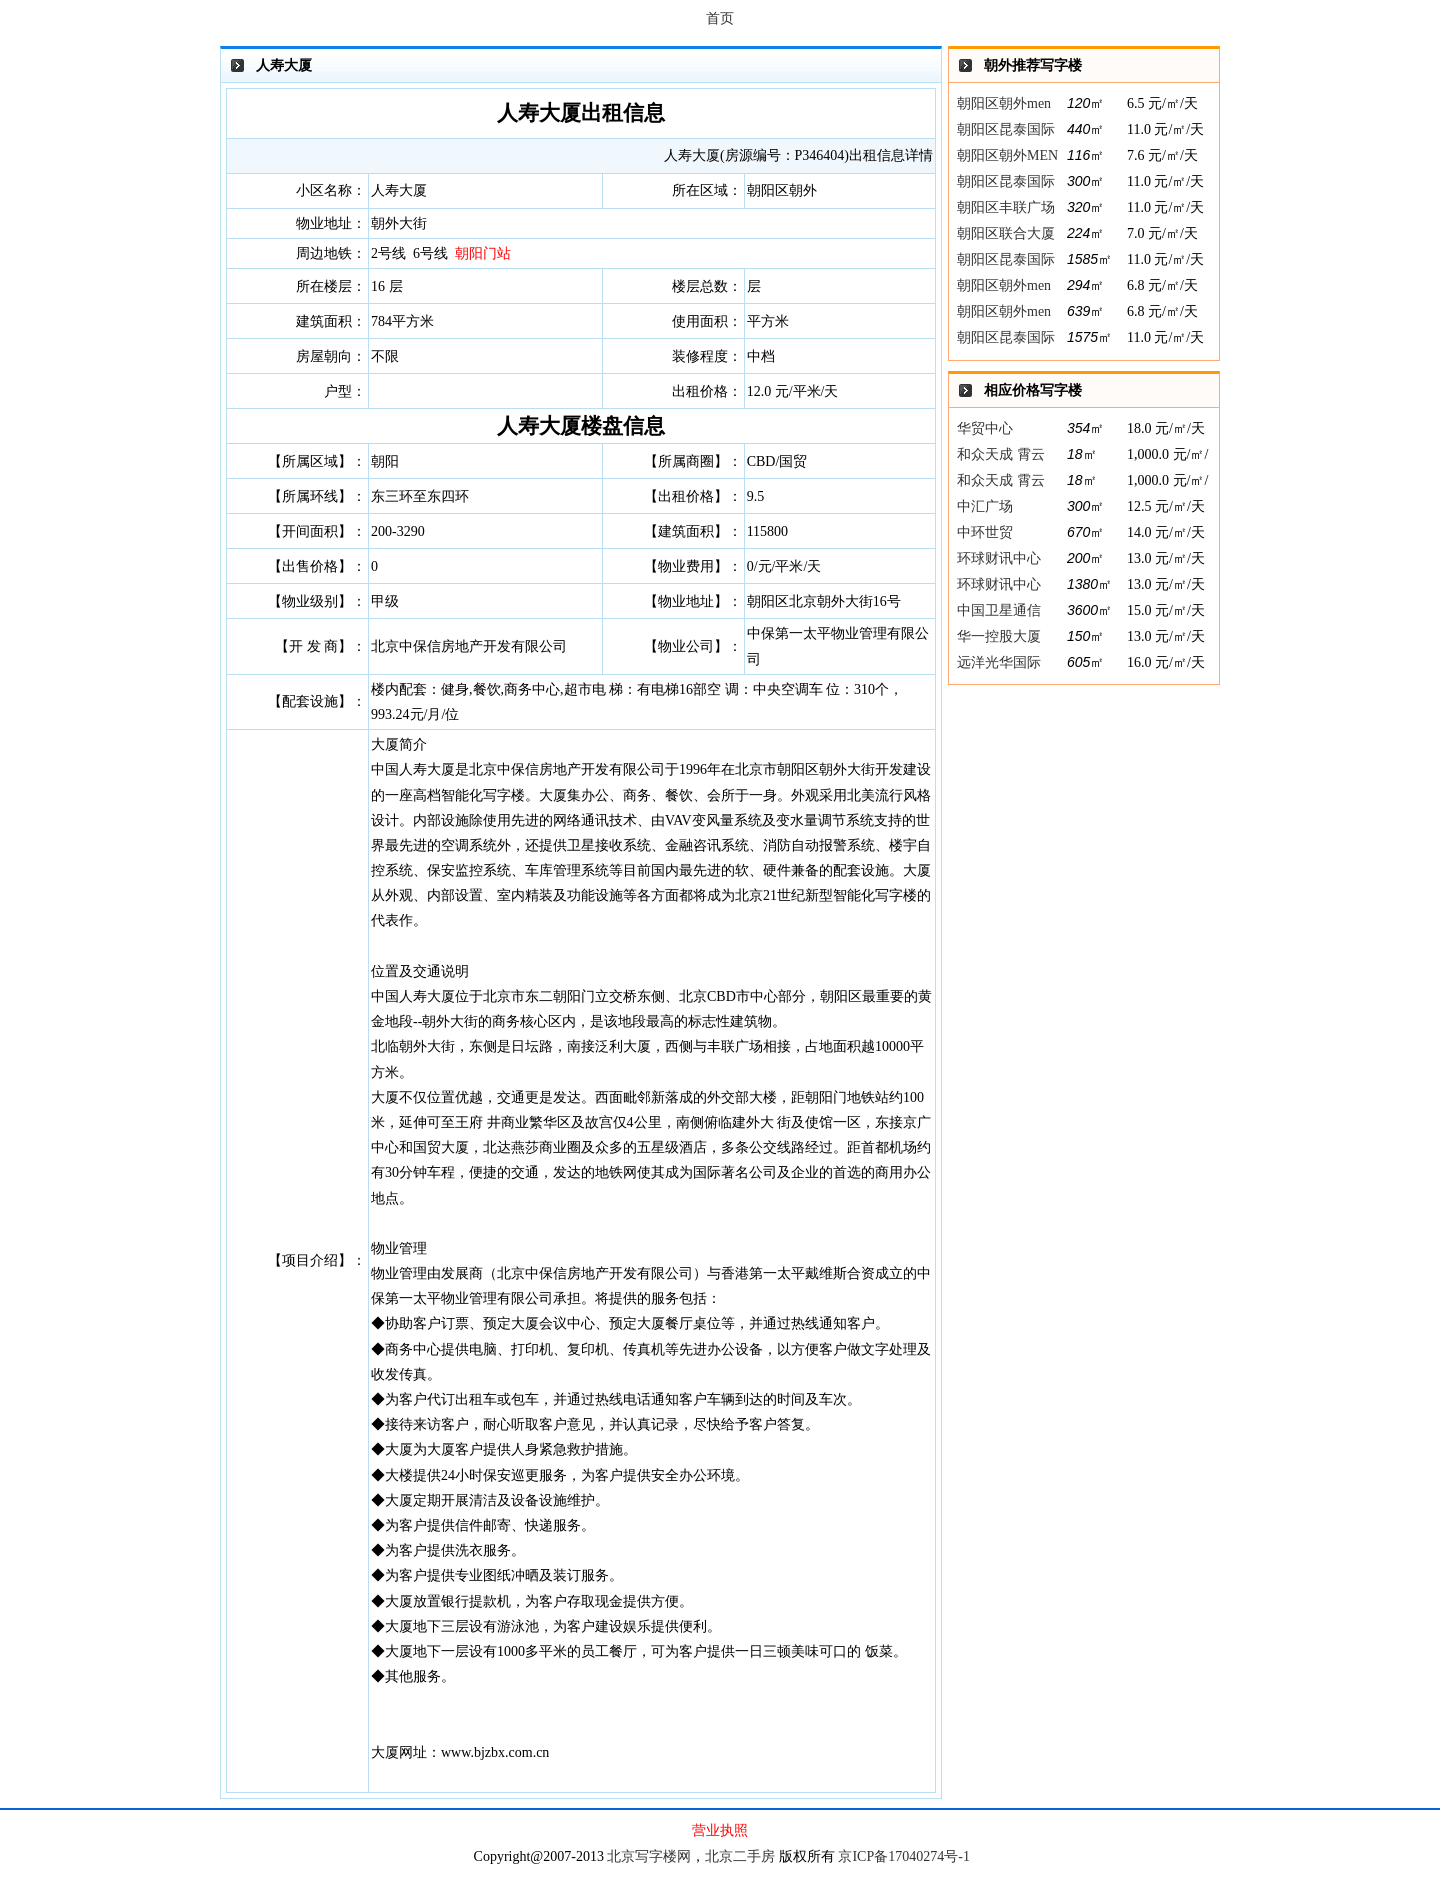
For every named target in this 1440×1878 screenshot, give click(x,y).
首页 (720, 18)
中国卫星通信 (999, 610)
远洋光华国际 (999, 662)
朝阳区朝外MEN (1007, 155)
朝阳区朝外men (1004, 103)
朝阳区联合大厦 (1006, 233)
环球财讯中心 (999, 558)
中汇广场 (985, 506)
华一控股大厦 (999, 636)
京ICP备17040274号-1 (903, 1856)
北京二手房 (740, 1856)
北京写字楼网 (649, 1856)
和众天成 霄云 (1001, 454)
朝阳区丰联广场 (1006, 207)
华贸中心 (985, 428)
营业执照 (720, 1830)
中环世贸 (985, 532)
